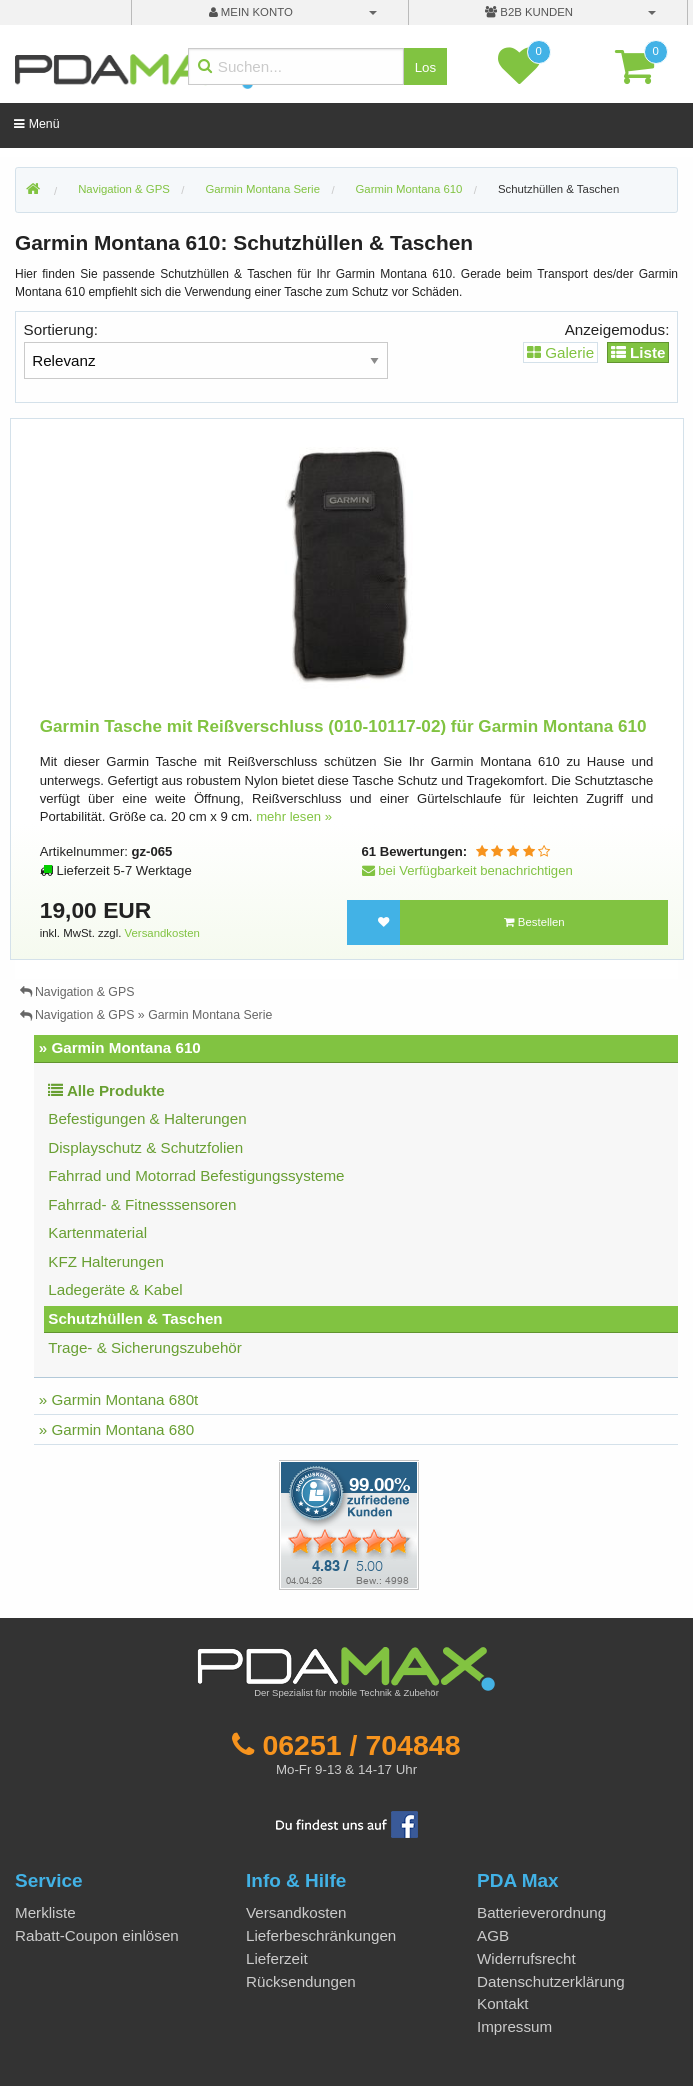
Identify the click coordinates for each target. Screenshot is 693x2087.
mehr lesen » (294, 816)
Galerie (560, 352)
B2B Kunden (529, 12)
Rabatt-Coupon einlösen (97, 1935)
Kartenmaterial (97, 1232)
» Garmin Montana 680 (116, 1429)
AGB (493, 1935)
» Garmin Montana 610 (120, 1047)
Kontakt (503, 2003)
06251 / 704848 (361, 1745)
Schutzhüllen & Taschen (558, 189)
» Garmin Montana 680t (119, 1399)
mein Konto (251, 12)
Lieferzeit (277, 1958)
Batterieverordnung (541, 1912)
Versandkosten (162, 933)
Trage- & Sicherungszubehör (145, 1347)
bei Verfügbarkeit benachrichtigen (467, 870)
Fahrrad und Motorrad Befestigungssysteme (196, 1175)
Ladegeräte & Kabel (115, 1289)
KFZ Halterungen (106, 1261)
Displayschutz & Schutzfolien (145, 1147)
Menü (36, 124)
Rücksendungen (301, 1981)
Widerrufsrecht (526, 1958)
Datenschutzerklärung (551, 1981)
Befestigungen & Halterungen (147, 1118)
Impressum (514, 2026)
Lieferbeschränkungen (321, 1935)
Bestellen (534, 922)
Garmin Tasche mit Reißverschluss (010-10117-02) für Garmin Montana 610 (343, 726)
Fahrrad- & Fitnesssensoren (142, 1204)
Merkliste (45, 1912)
